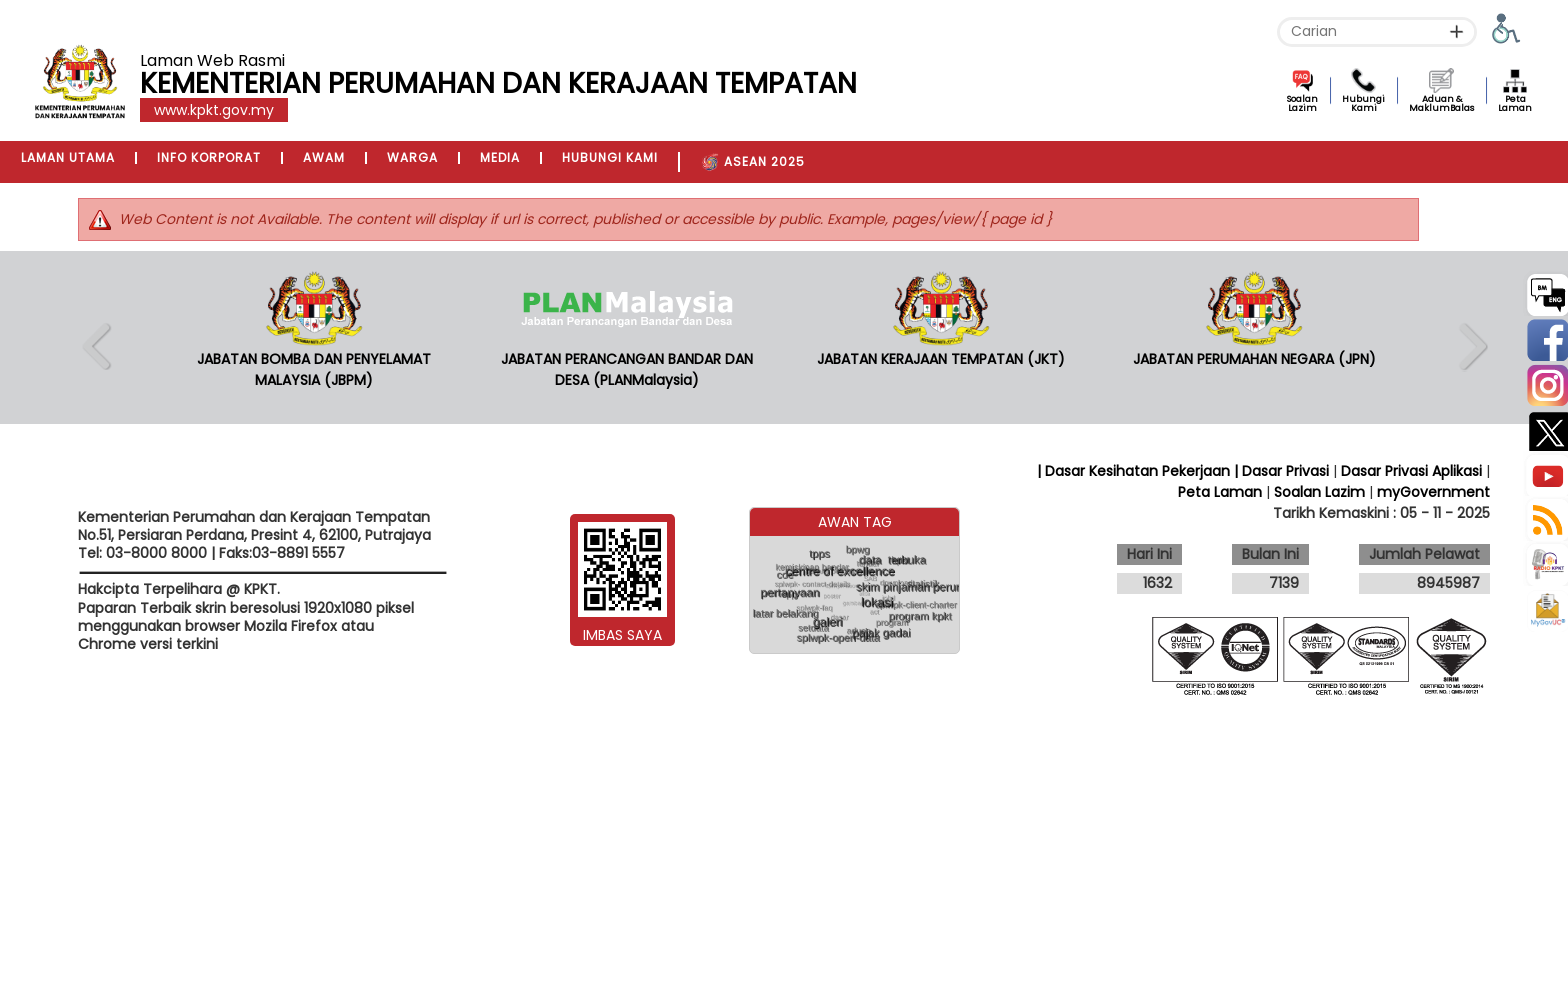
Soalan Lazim (1302, 103)
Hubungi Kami (1363, 103)
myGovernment (1433, 492)
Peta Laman (1515, 103)
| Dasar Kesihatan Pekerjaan (1135, 471)
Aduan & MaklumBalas (1441, 103)
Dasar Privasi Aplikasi (1411, 471)
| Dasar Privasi (1281, 471)
